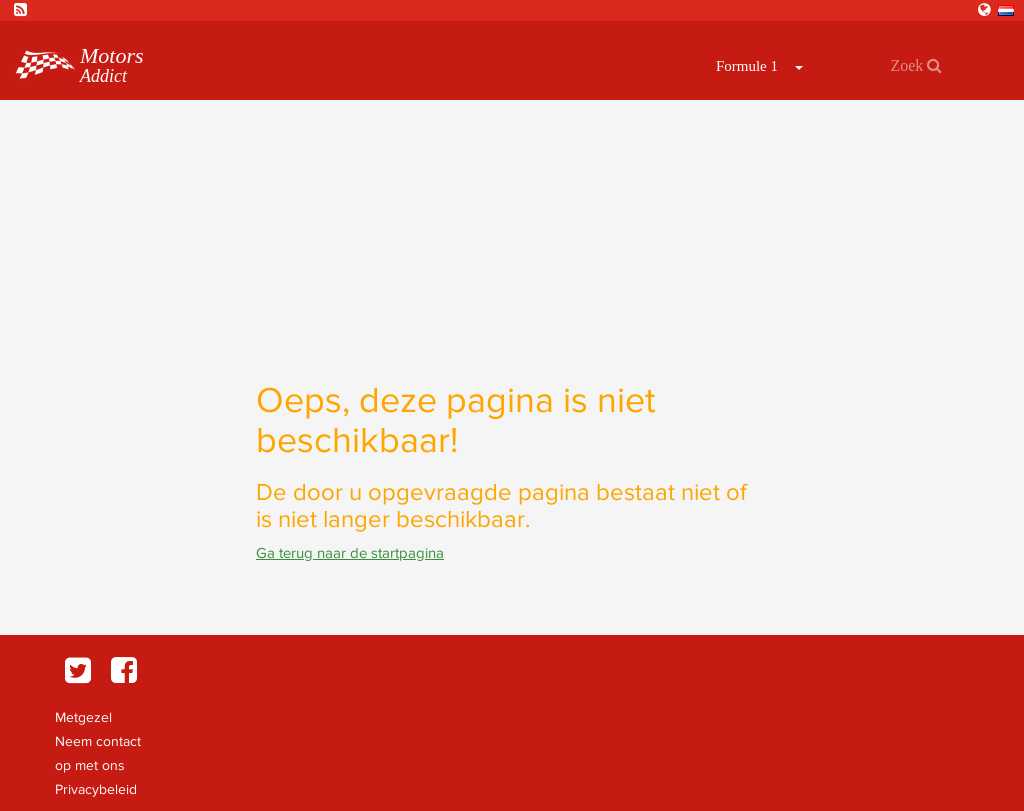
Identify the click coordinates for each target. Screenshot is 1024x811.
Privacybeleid (96, 789)
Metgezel (83, 717)
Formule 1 (747, 66)
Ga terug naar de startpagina (350, 552)
